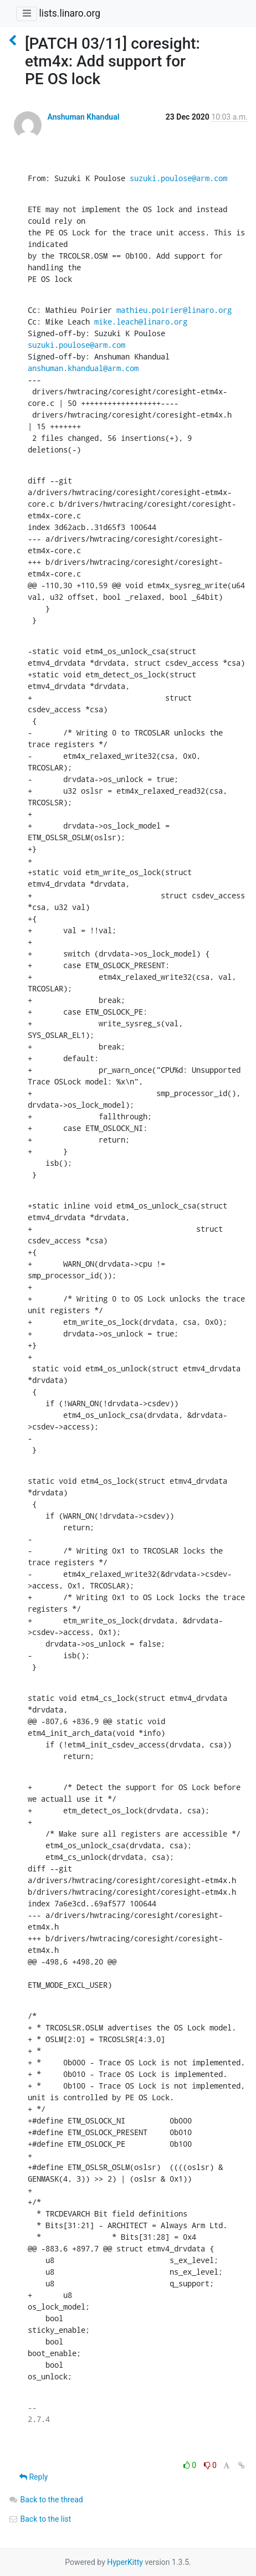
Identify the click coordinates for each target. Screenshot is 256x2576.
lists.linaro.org (69, 13)
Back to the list (39, 2519)
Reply (33, 2476)
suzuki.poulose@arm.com (178, 178)
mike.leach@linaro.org (140, 321)
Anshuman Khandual (83, 116)
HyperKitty (125, 2562)
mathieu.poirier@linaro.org (174, 310)
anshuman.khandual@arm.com (83, 368)
